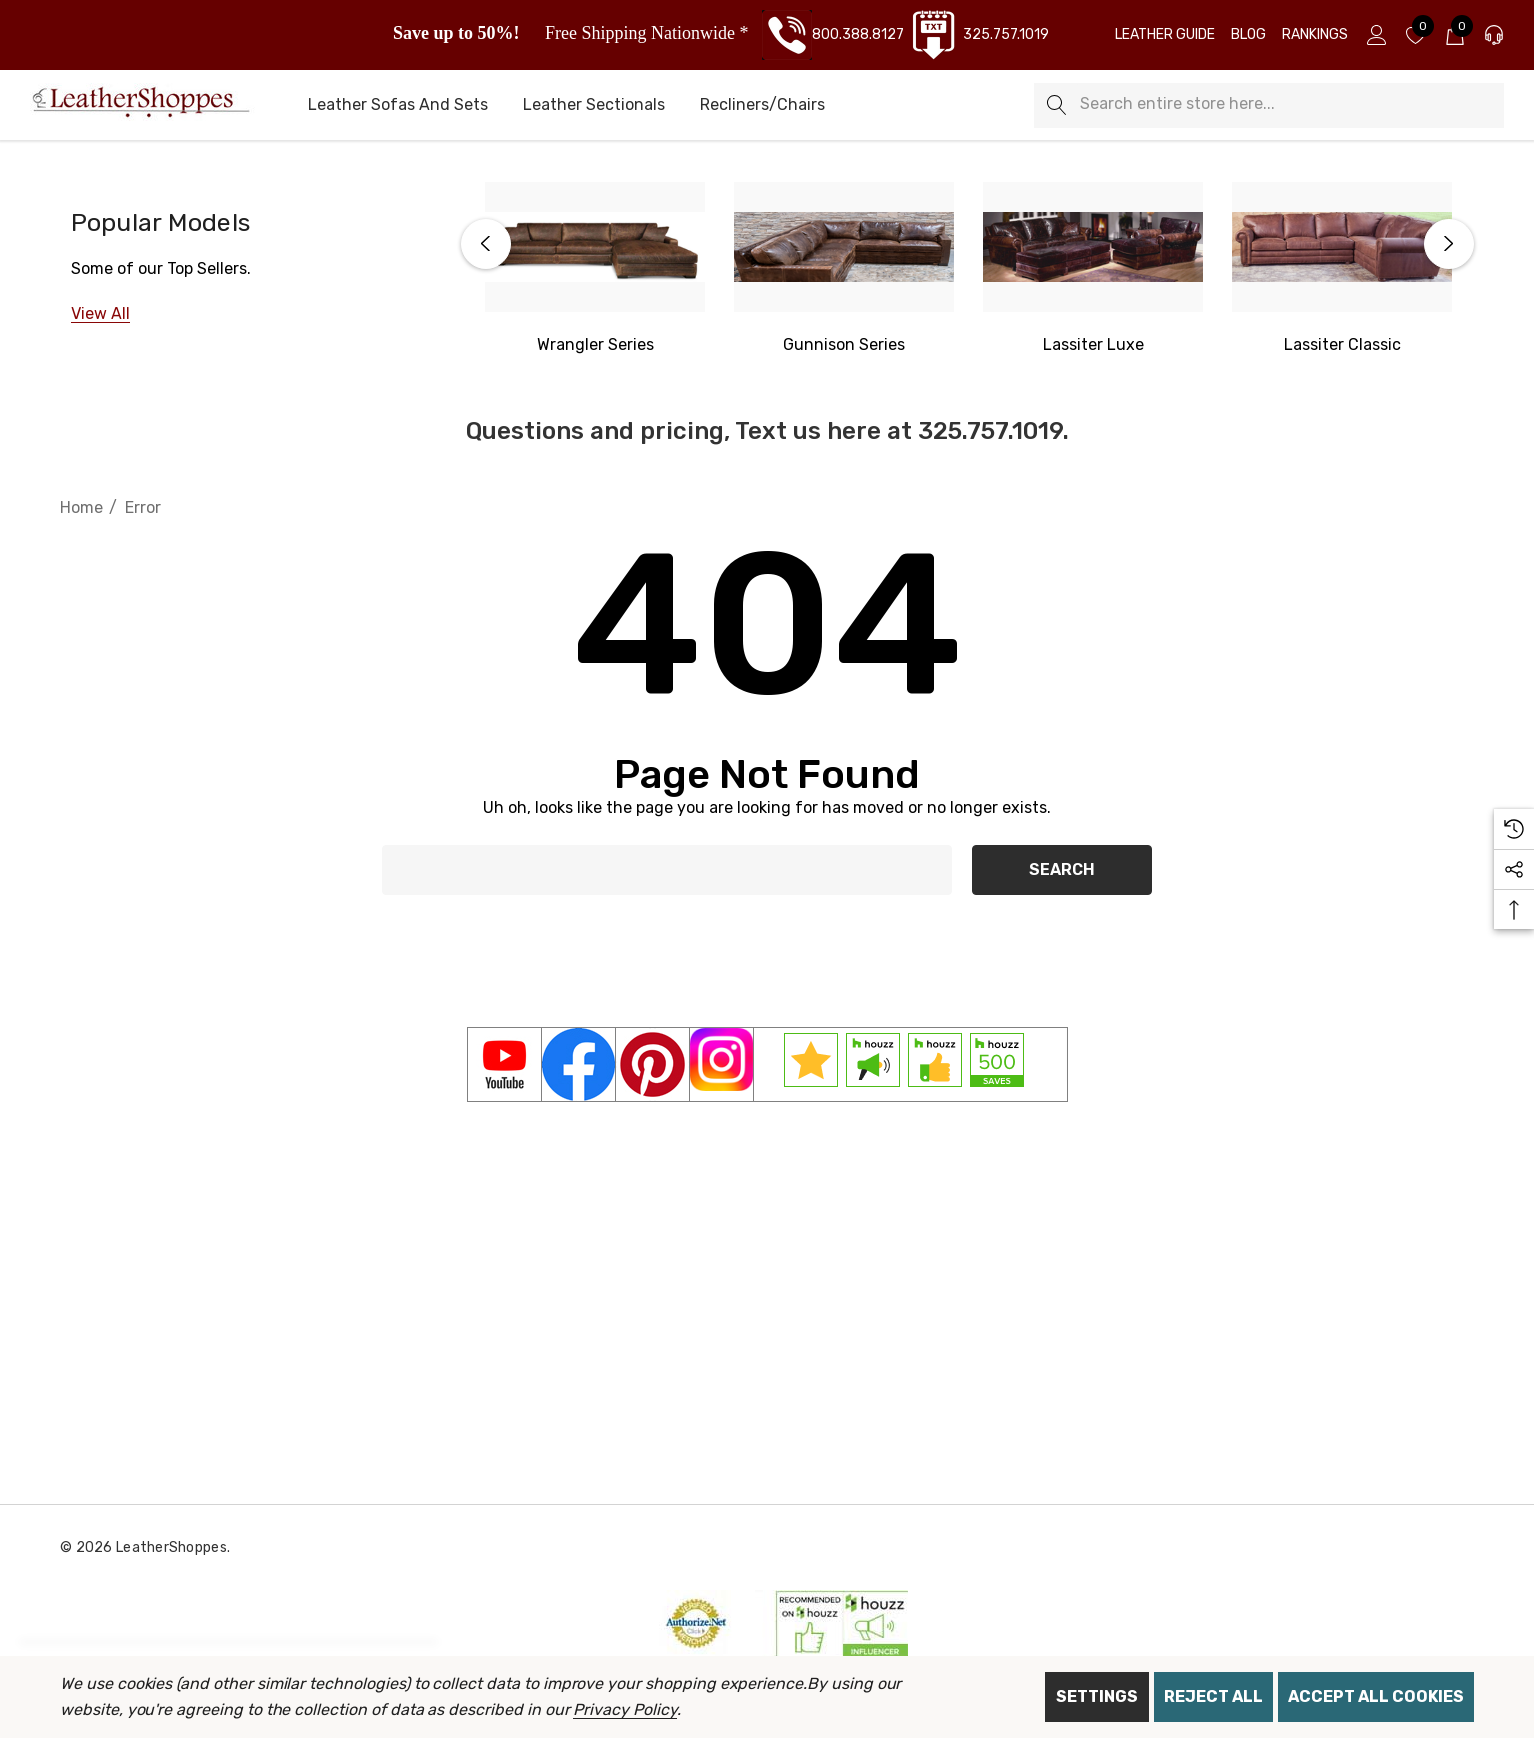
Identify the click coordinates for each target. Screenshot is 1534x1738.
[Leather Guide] (1165, 35)
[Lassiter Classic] (1342, 247)
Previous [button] (486, 244)
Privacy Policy (624, 1709)
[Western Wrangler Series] (595, 247)
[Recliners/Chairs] (762, 106)
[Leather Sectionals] (594, 106)
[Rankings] (1315, 35)
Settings (1097, 1696)
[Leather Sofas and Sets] (398, 106)
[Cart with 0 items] (1453, 35)
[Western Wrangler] (595, 345)
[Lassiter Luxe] (1093, 247)
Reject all (1213, 1696)
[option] (595, 270)
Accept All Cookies (1376, 1696)
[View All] (100, 313)
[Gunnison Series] (844, 247)
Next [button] (1449, 244)
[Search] (1056, 105)
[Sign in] (1375, 35)
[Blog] (1248, 35)
